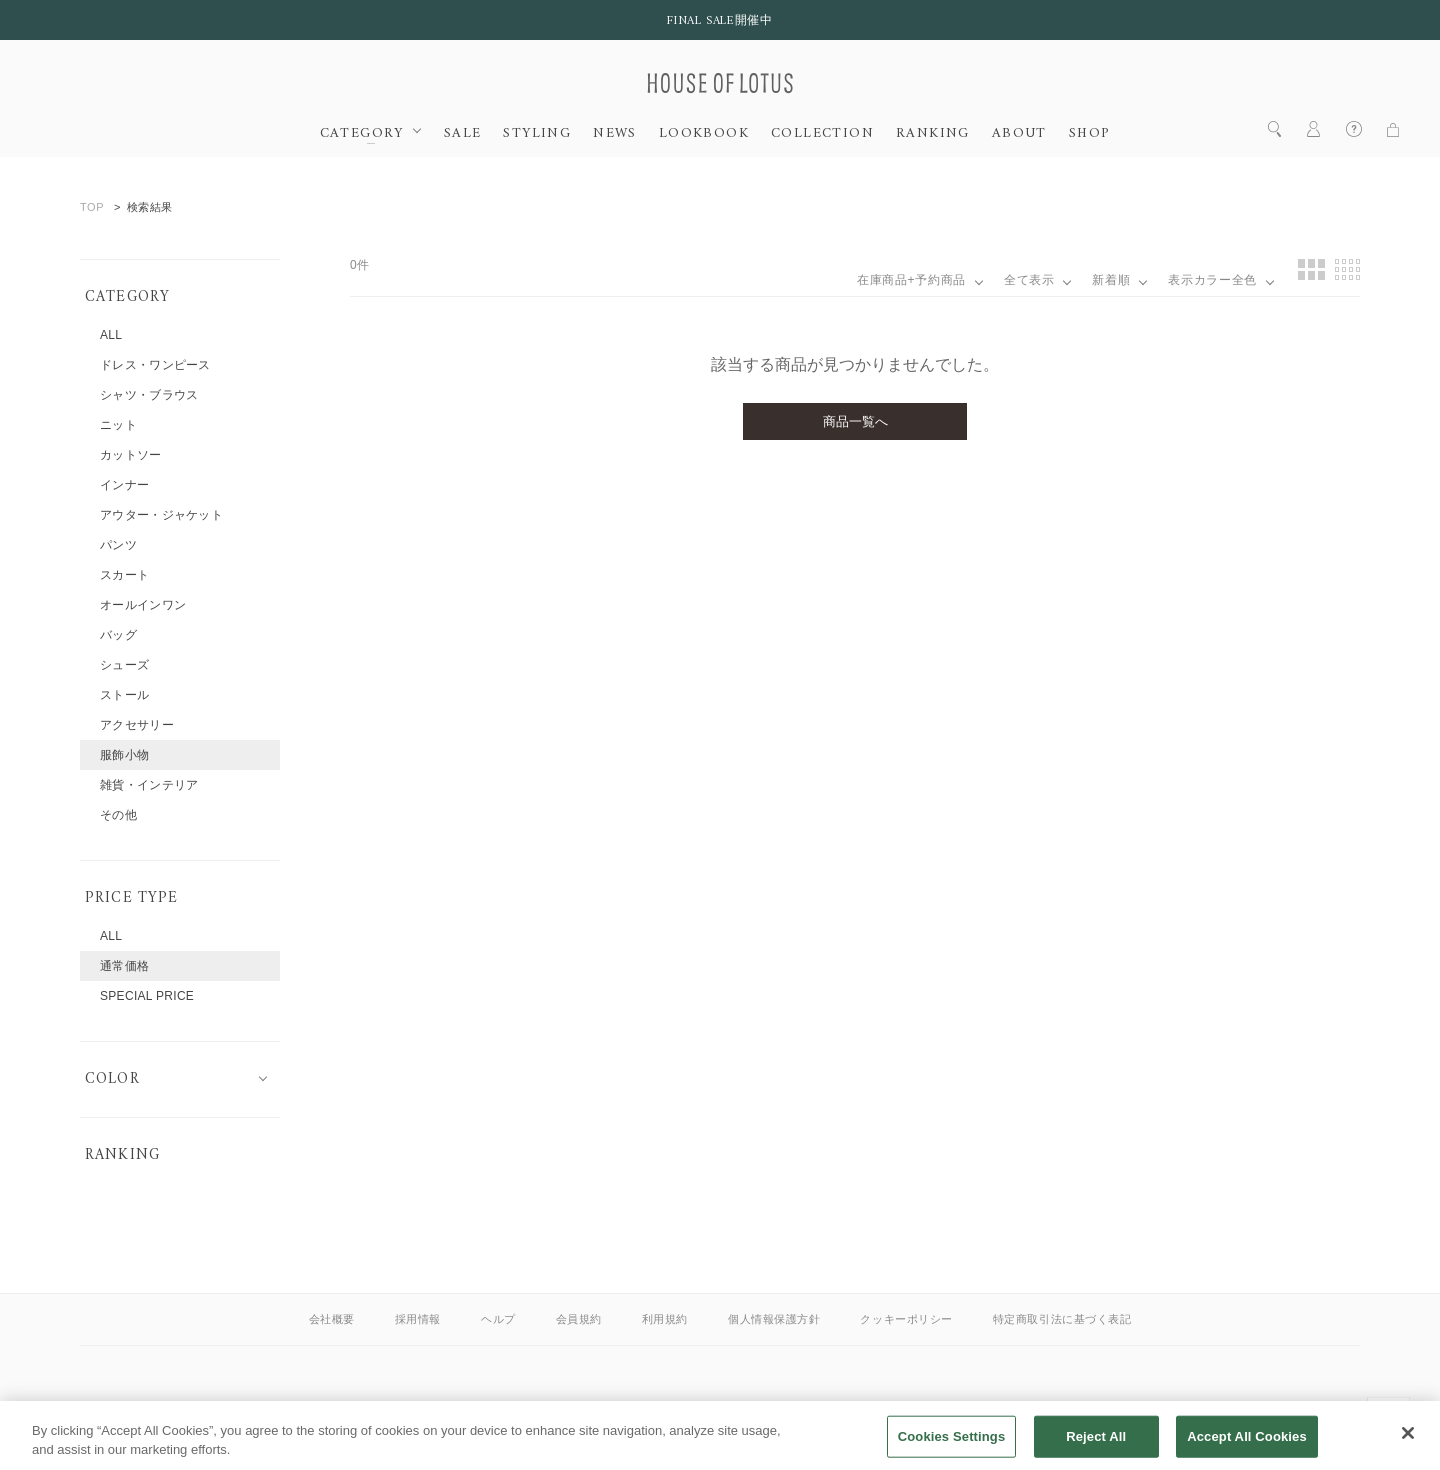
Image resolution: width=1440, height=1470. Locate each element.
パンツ (118, 545)
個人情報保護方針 (774, 1319)
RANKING (933, 134)
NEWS (615, 134)
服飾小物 (124, 755)
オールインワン (143, 605)
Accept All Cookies (1247, 1448)
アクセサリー (137, 725)
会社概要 (332, 1319)
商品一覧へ (855, 421)
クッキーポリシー (906, 1319)
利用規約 (665, 1319)
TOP (92, 207)
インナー (124, 485)
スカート (124, 575)
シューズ (124, 665)
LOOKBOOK (704, 134)
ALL (111, 335)
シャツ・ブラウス (149, 395)
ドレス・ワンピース (155, 365)
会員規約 (579, 1319)
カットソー (131, 455)
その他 (118, 815)
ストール (124, 695)
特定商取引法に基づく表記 (1062, 1319)
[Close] (1408, 1445)
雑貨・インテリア (149, 785)
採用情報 (418, 1319)
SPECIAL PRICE (147, 996)
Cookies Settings (952, 1448)
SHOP (1089, 134)
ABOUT (1019, 134)
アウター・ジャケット (161, 515)
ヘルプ (498, 1319)
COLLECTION (822, 134)
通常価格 (124, 966)
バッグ (118, 635)
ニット (118, 425)
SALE (463, 134)
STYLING (537, 134)
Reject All (1096, 1448)
